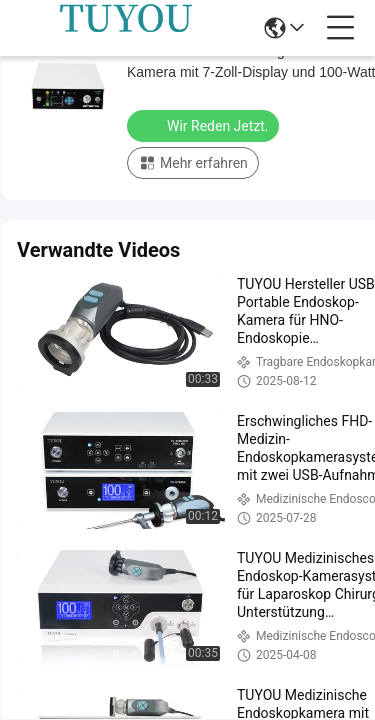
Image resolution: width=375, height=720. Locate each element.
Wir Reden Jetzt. (205, 125)
